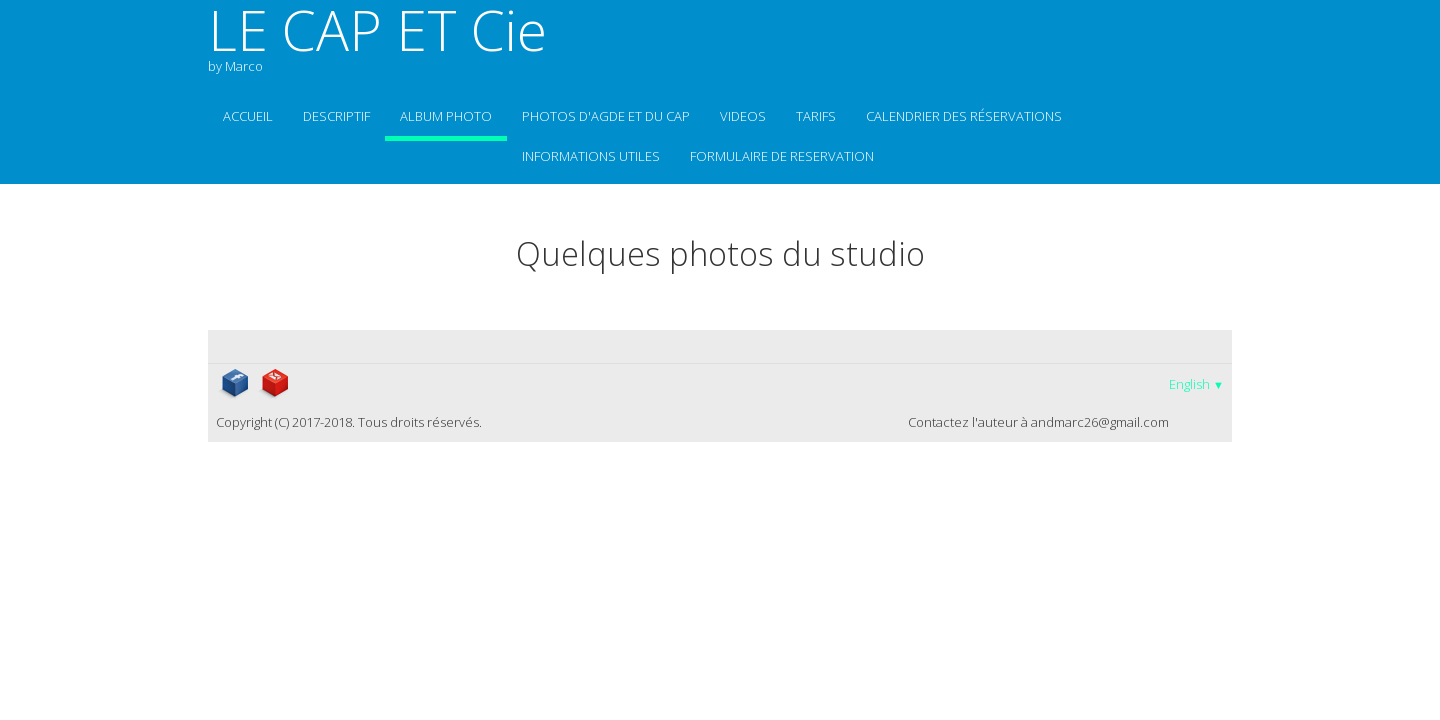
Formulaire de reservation (782, 156)
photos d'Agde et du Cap (606, 116)
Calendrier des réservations (964, 116)
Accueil (248, 116)
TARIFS (816, 116)
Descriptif (336, 116)
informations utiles (591, 156)
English (1196, 384)
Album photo (446, 116)
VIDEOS (743, 116)
